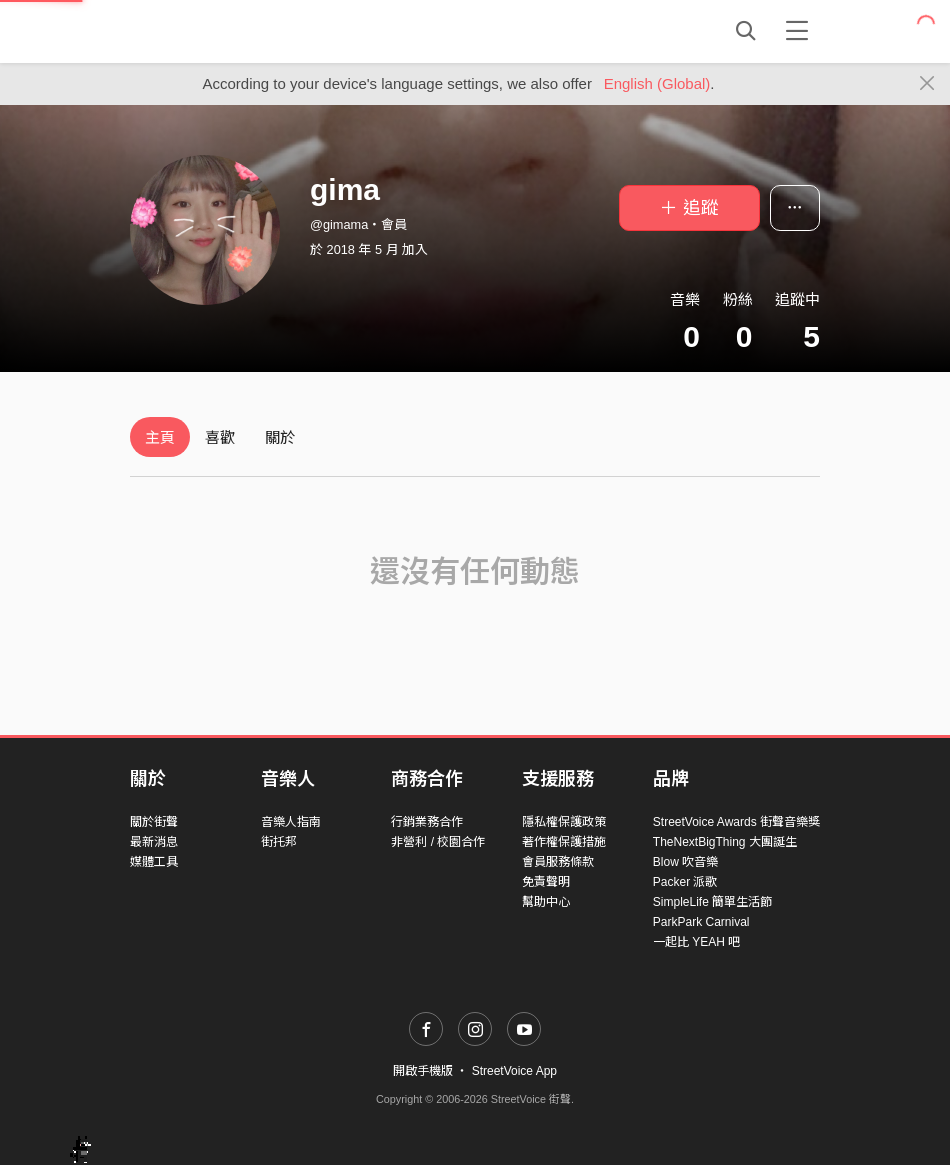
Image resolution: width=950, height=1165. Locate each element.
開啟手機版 (423, 1071)
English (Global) (657, 83)
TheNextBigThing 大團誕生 (725, 842)
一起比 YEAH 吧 (696, 942)
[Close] (927, 84)
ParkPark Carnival (701, 922)
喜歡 (220, 437)
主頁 (160, 437)
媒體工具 (154, 862)
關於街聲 (154, 822)
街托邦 (279, 842)
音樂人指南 (291, 822)
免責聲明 (546, 882)
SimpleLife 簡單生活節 (712, 902)
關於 (280, 437)
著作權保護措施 (564, 842)
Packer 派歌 (685, 882)
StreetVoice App (514, 1071)
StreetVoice (212, 31)
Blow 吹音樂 (685, 862)
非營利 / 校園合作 (438, 842)
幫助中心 (546, 902)
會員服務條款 (558, 862)
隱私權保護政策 (564, 822)
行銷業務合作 (427, 822)
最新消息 (154, 842)
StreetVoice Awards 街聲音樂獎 (736, 822)
